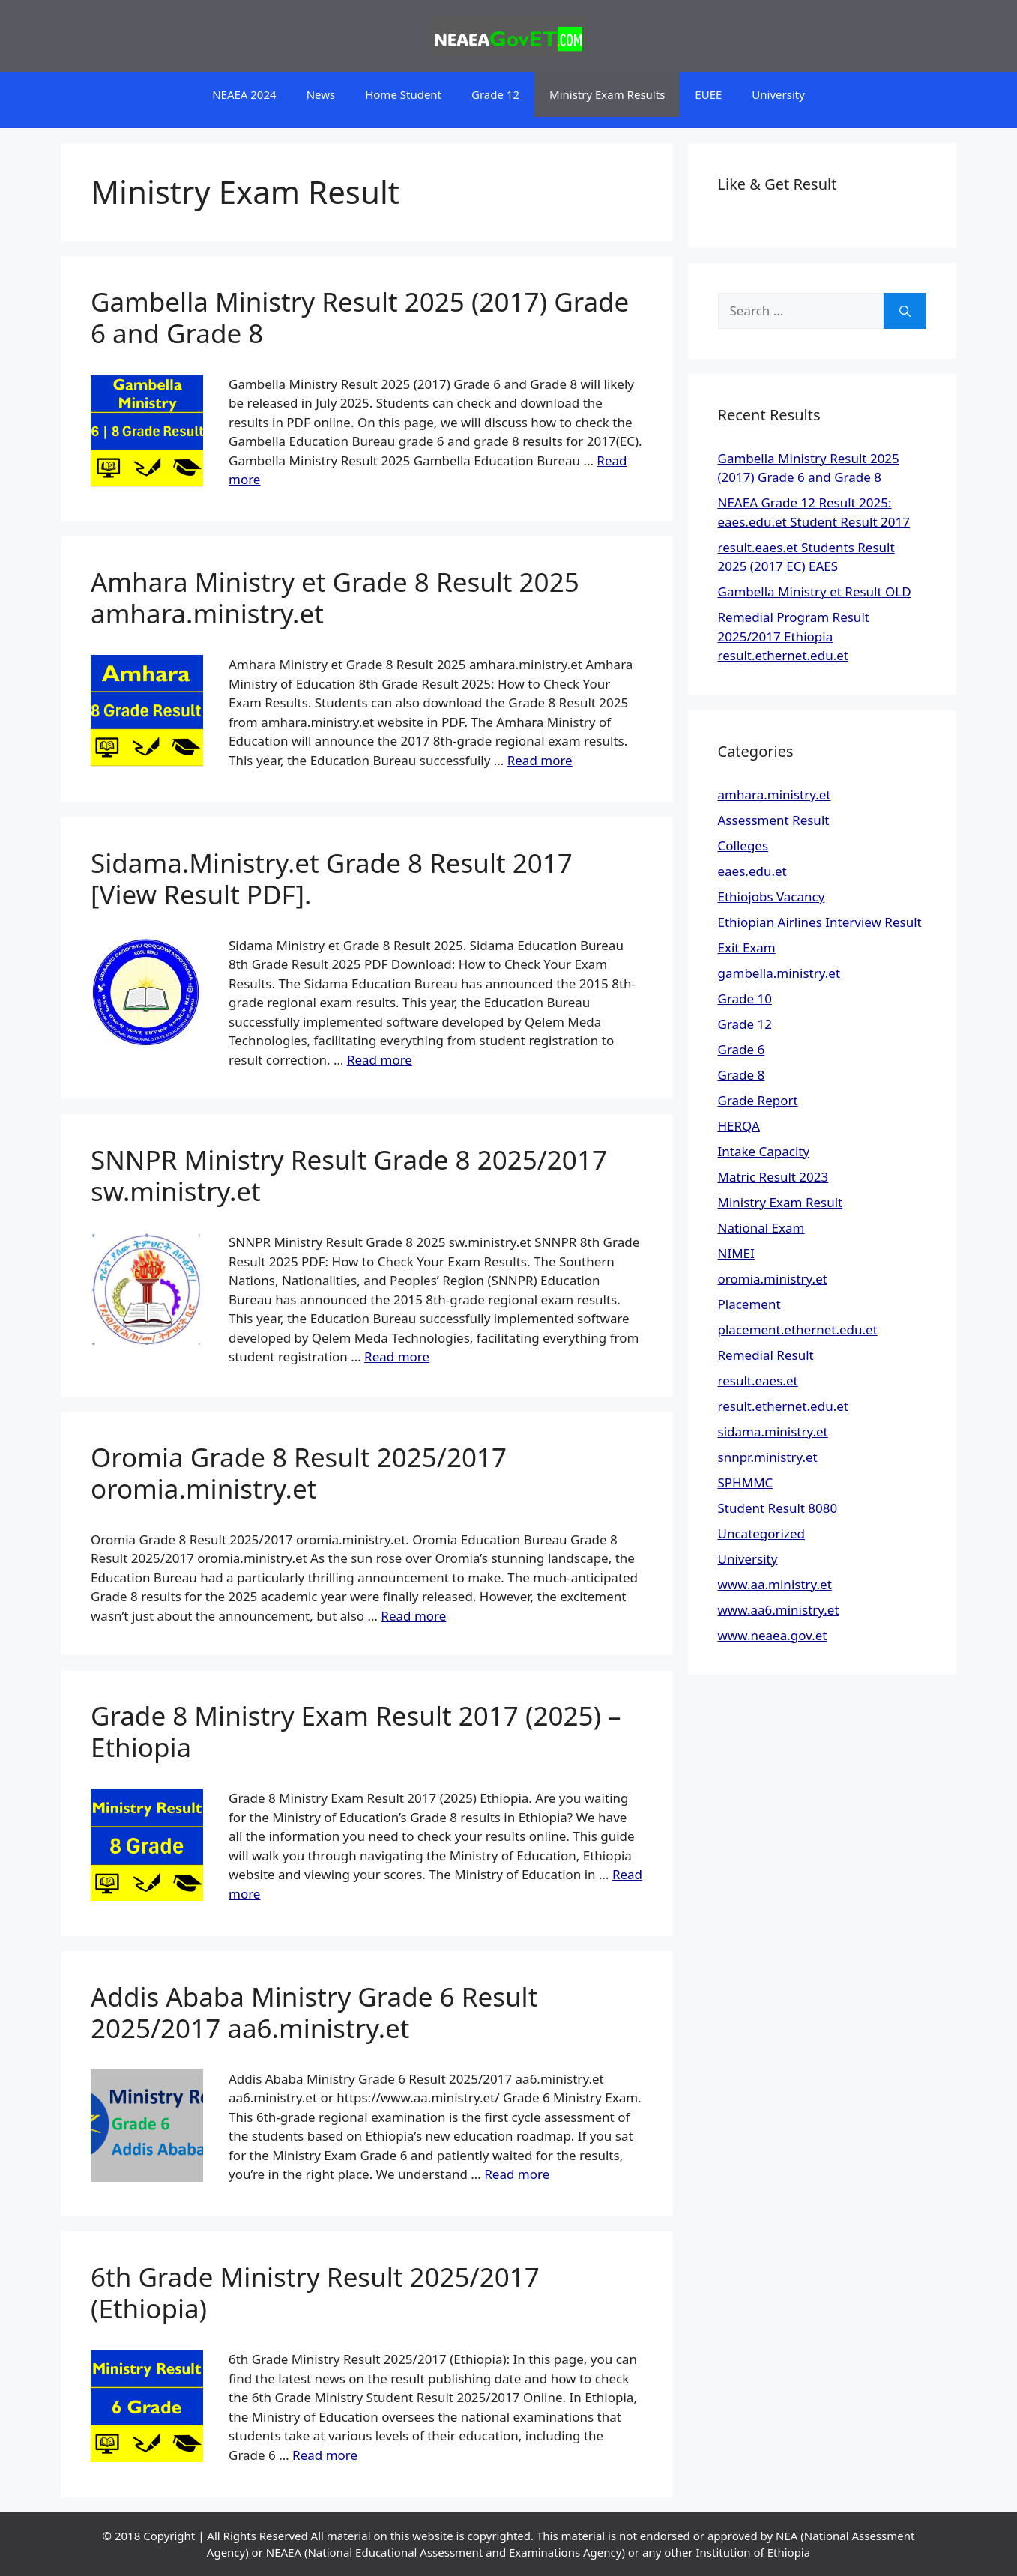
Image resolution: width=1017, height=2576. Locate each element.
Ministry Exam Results (607, 94)
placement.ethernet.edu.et (798, 1329)
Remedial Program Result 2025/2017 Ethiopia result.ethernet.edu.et (793, 636)
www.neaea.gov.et (772, 1635)
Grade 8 (741, 1074)
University (778, 94)
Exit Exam (747, 947)
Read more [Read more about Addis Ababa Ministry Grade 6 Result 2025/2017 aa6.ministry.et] (516, 2174)
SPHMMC (745, 1482)
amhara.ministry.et (774, 794)
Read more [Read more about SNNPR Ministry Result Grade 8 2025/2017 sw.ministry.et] (396, 1356)
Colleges (743, 845)
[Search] (905, 311)
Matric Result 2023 (773, 1176)
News (321, 94)
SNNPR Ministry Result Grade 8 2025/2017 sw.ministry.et (349, 1175)
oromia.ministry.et (772, 1278)
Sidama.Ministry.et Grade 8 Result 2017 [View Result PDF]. (332, 878)
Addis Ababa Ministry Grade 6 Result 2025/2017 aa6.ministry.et (314, 2012)
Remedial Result (766, 1355)
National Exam (761, 1227)
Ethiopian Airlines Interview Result (820, 922)
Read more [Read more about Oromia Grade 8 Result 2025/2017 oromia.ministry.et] (413, 1615)
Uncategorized (762, 1533)
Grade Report (758, 1100)
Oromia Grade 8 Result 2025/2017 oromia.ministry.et (299, 1472)
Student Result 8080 (778, 1508)
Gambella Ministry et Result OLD (814, 591)
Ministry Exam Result (780, 1202)
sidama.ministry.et (773, 1431)
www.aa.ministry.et (775, 1584)
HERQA (739, 1125)
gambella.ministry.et (779, 973)
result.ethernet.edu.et (783, 1406)
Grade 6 (741, 1049)
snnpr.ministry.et (768, 1457)
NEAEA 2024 (244, 94)
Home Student (403, 94)
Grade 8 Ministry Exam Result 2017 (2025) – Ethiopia (356, 1731)
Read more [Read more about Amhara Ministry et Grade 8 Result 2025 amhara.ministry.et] (540, 760)
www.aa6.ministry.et (778, 1609)
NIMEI (736, 1253)
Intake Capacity (764, 1151)
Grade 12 (495, 94)
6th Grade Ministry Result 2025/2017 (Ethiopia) (315, 2292)
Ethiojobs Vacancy (771, 896)
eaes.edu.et (752, 871)
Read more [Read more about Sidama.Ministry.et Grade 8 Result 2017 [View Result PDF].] (379, 1059)
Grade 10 (745, 998)
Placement (749, 1304)
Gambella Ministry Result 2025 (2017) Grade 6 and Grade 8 (360, 317)
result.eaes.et (758, 1380)
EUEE (708, 94)
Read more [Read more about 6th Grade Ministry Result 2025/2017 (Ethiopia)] (324, 2455)
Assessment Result (774, 820)
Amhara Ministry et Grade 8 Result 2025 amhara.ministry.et (335, 597)
